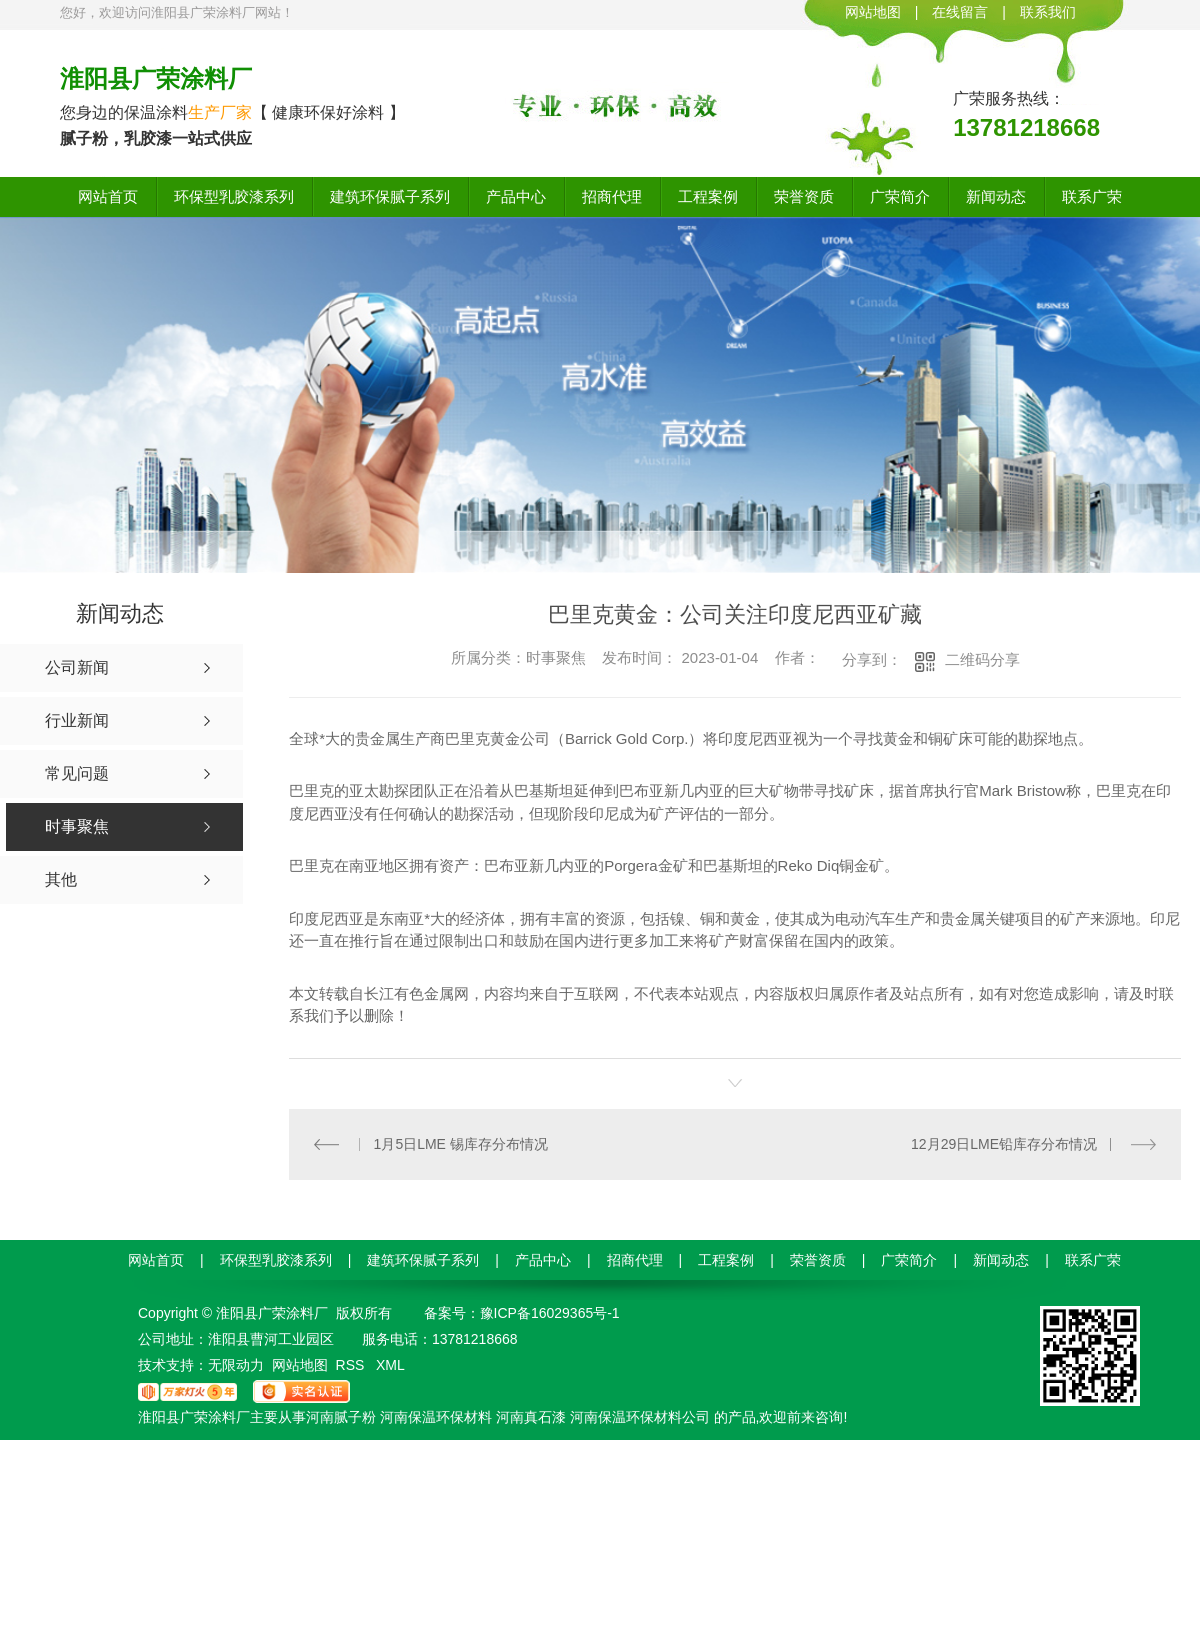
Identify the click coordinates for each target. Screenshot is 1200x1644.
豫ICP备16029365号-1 (550, 1312)
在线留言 (960, 12)
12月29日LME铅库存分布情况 (1004, 1143)
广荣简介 (900, 196)
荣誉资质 (804, 196)
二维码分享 (982, 659)
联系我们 (1048, 12)
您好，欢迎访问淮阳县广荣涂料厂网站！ (177, 12)
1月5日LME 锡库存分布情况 (461, 1143)
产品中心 (516, 196)
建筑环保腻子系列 (390, 196)
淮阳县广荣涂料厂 (156, 78)
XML (390, 1364)
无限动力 (236, 1364)
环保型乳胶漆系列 (234, 196)
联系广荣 (1092, 196)
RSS (352, 1364)
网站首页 (108, 196)
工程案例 (708, 196)
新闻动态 (996, 196)
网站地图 (873, 12)
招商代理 (612, 196)
